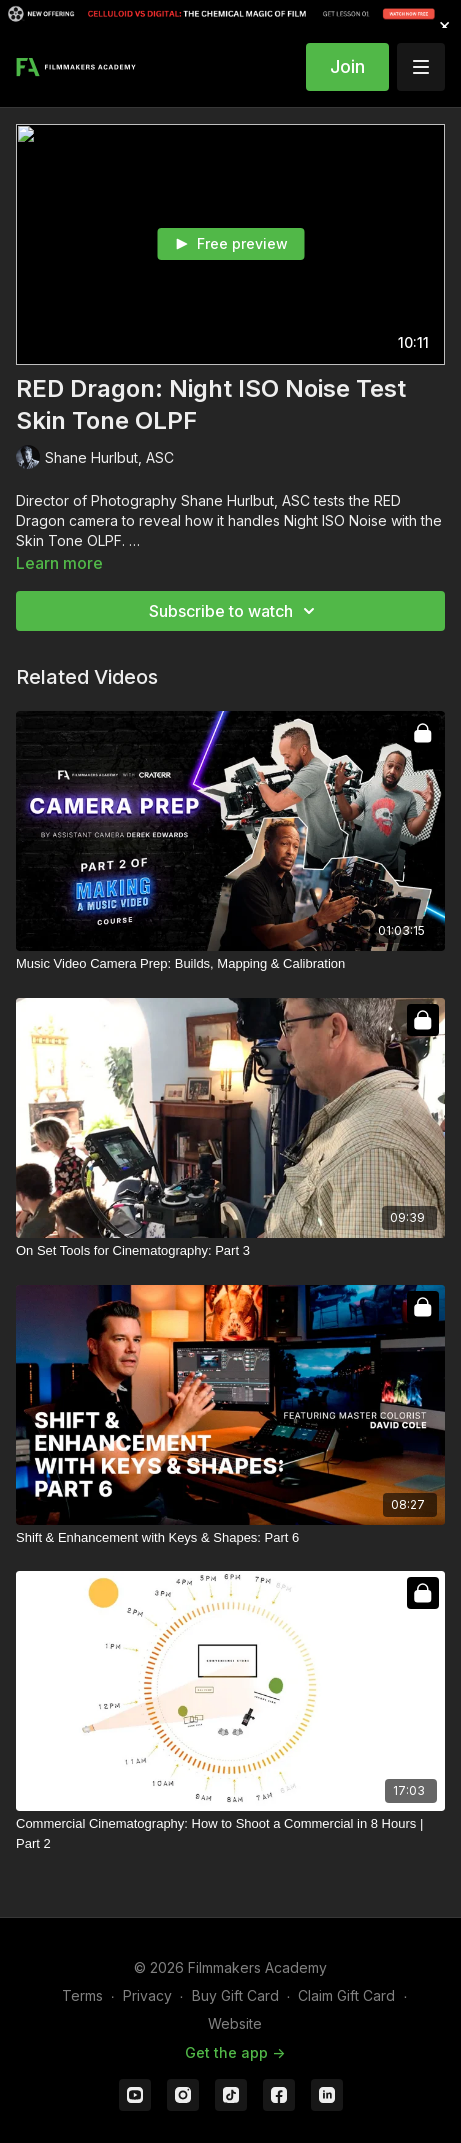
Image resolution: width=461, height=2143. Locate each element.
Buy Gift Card (235, 1995)
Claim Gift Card (346, 1995)
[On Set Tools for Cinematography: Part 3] (230, 1251)
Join (347, 66)
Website (235, 2023)
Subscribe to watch (235, 611)
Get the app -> (235, 2052)
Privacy (147, 1995)
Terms (82, 1995)
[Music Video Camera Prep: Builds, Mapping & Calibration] (230, 964)
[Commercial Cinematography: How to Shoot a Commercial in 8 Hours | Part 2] (230, 1833)
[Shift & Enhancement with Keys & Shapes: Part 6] (230, 1538)
